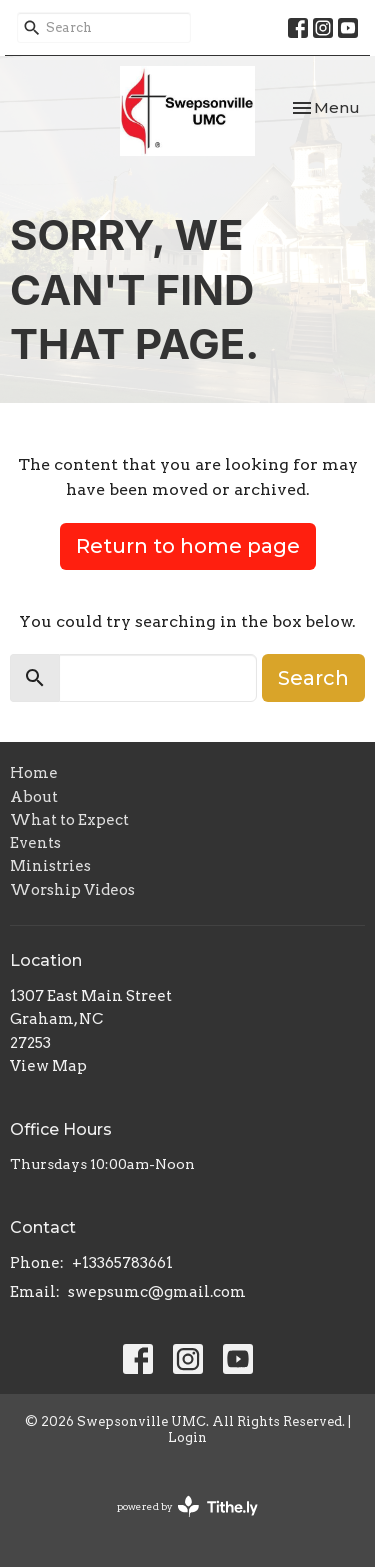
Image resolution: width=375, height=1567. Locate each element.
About (34, 797)
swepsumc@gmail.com (157, 1292)
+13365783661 (122, 1263)
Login (187, 1437)
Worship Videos (72, 890)
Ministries (50, 866)
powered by (187, 1506)
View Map (48, 1066)
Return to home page (188, 546)
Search (313, 678)
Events (35, 843)
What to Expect (69, 820)
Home (34, 773)
